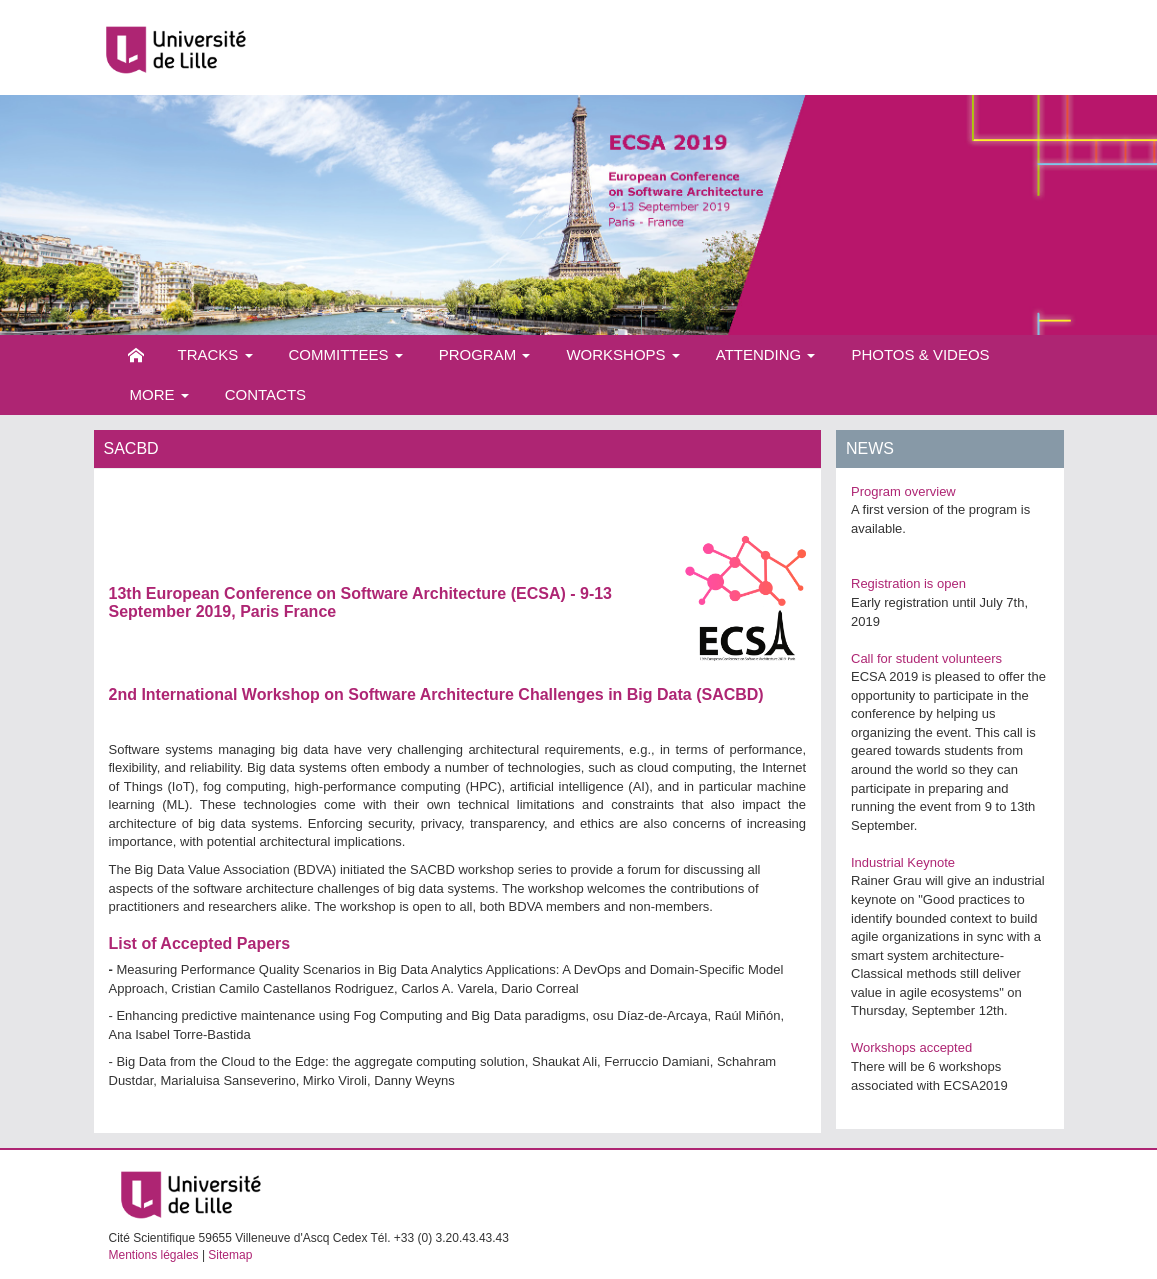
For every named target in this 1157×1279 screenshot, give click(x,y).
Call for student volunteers (926, 658)
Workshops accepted (911, 1047)
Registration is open (908, 583)
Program (485, 354)
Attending (766, 354)
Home (136, 355)
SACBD (729, 694)
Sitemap (230, 1255)
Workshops (622, 354)
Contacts (265, 394)
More (159, 394)
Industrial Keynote (903, 862)
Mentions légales (154, 1255)
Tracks (215, 354)
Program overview (903, 491)
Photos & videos (920, 354)
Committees (346, 354)
